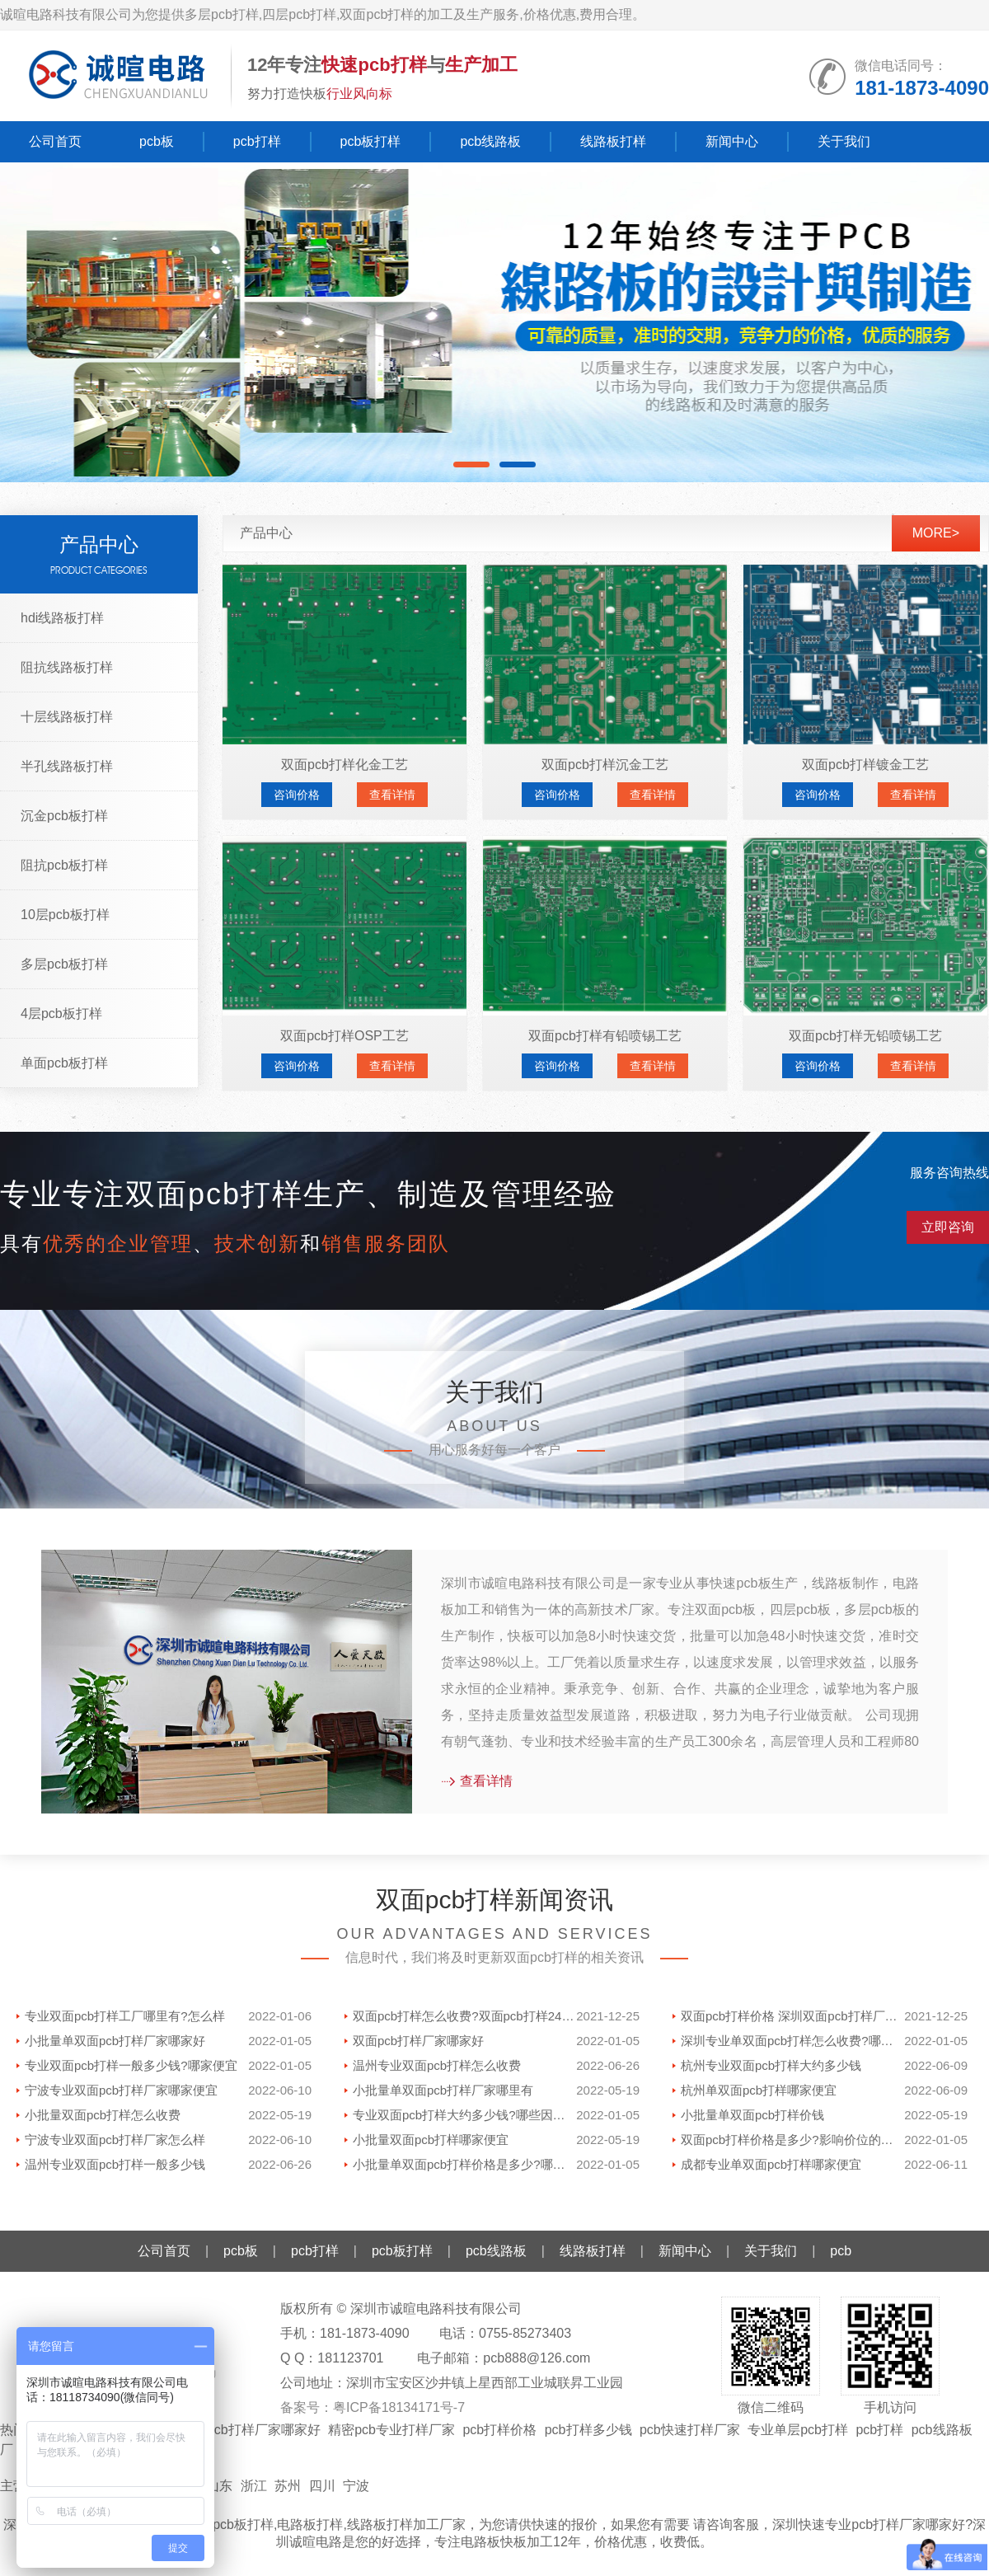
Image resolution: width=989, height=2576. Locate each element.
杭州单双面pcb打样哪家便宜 (759, 2090)
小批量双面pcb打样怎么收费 (102, 2115)
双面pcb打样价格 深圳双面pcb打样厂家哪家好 (792, 2016)
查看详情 (392, 794)
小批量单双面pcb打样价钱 (752, 2115)
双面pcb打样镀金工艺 (865, 765)
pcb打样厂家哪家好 (264, 2430)
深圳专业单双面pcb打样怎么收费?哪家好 (792, 2041)
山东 (219, 2486)
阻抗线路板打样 (67, 667)
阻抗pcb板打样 (64, 865)
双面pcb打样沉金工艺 (604, 765)
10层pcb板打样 (65, 915)
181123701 (350, 2358)
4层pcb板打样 (61, 1013)
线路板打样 (613, 141)
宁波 (356, 2486)
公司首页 (55, 141)
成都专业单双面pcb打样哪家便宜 (771, 2164)
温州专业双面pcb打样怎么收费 (437, 2065)
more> (935, 533)
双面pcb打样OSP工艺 (344, 1036)
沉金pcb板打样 (64, 816)
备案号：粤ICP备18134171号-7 (372, 2407)
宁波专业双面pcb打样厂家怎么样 (115, 2140)
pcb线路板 (490, 141)
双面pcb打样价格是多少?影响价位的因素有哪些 (792, 2140)
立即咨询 (947, 1227)
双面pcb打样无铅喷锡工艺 (865, 1036)
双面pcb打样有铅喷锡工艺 (605, 1036)
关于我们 (844, 141)
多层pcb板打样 (64, 964)
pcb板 (156, 141)
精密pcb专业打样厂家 (391, 2430)
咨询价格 (297, 794)
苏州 (287, 2486)
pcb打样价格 (499, 2430)
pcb (840, 2251)
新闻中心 (731, 141)
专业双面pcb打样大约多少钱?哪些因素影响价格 (464, 2115)
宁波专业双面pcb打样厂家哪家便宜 (121, 2090)
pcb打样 (257, 141)
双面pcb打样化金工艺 (344, 765)
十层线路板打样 (67, 717)
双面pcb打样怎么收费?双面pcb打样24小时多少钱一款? (464, 2016)
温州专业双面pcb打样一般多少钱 (115, 2164)
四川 (322, 2486)
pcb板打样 (370, 141)
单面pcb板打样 (64, 1063)
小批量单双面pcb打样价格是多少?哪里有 (464, 2164)
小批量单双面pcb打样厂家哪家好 (115, 2041)
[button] (471, 464)
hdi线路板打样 (62, 618)
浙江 (254, 2486)
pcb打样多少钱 (588, 2430)
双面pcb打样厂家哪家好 (418, 2041)
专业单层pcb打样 (798, 2430)
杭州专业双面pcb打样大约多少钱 (771, 2065)
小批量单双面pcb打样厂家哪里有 (443, 2090)
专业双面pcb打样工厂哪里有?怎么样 (125, 2016)
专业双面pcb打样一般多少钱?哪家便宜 (131, 2065)
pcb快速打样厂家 (690, 2430)
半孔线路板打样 (67, 766)
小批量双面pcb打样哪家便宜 (431, 2140)
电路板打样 (310, 2524)
